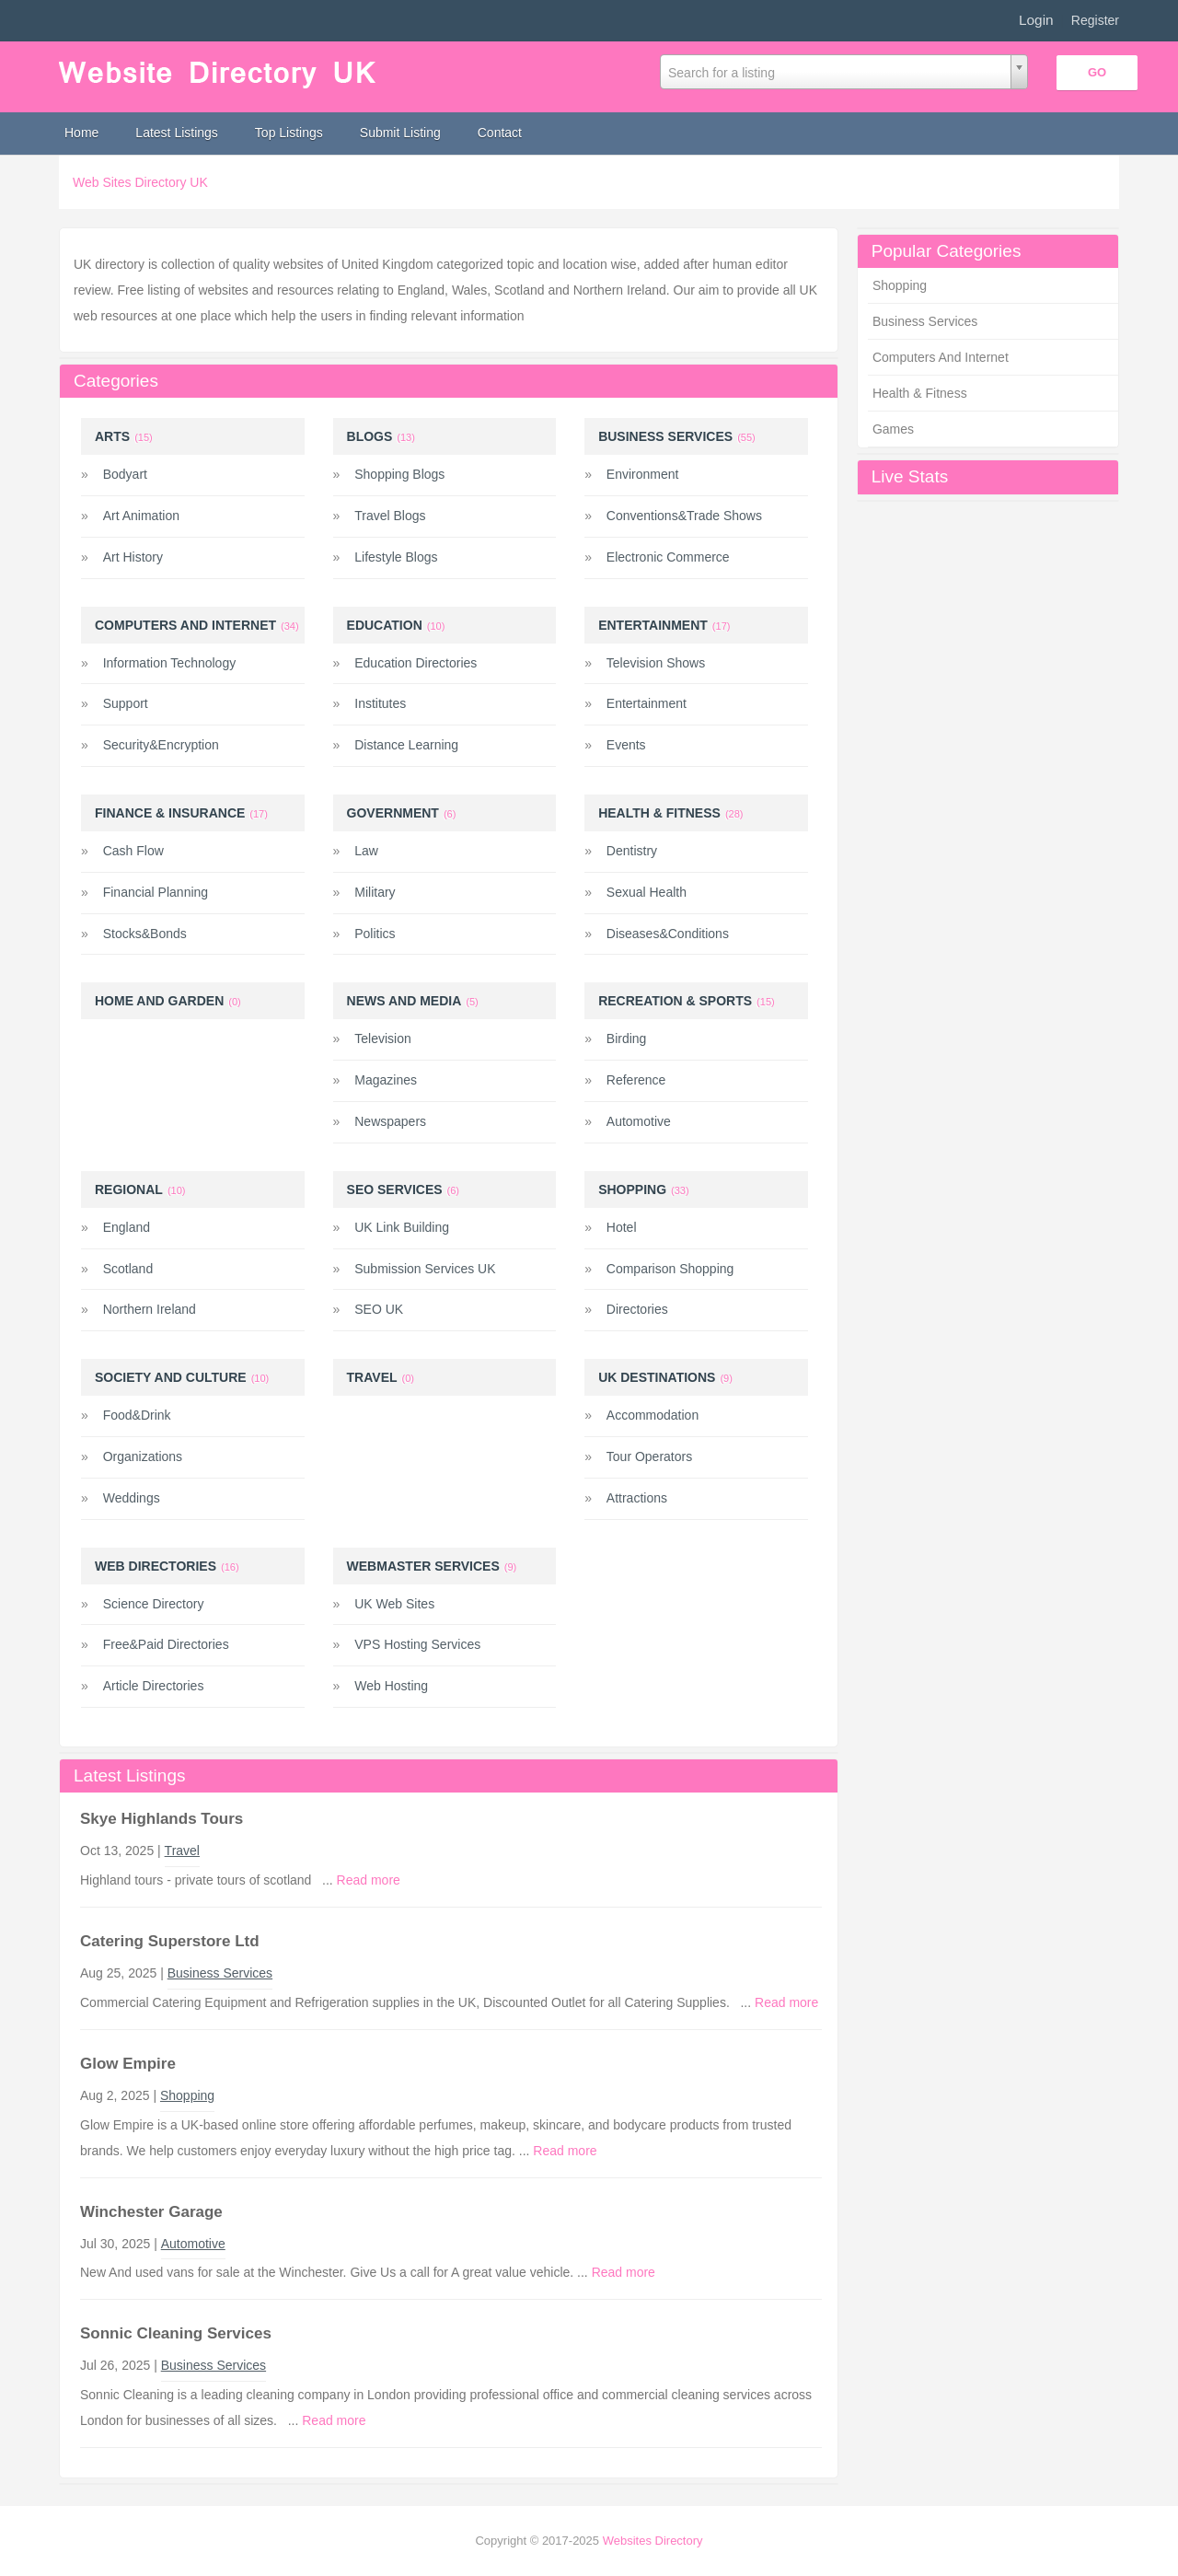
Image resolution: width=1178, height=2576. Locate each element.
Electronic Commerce (668, 557)
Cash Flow (133, 850)
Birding (626, 1038)
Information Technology (170, 663)
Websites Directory (653, 2540)
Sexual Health (646, 892)
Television (382, 1038)
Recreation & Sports (675, 1000)
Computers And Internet (940, 357)
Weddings (131, 1498)
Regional (129, 1189)
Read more (368, 1880)
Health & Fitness (919, 393)
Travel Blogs (389, 515)
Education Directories (415, 663)
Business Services (924, 321)
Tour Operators (649, 1456)
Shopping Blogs (399, 474)
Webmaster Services (423, 1566)
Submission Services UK (424, 1268)
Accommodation (652, 1415)
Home (81, 132)
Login (1036, 20)
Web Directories (155, 1566)
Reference (636, 1080)
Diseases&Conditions (667, 933)
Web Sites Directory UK (140, 182)
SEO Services (395, 1189)
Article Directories (153, 1685)
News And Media (404, 1000)
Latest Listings (176, 132)
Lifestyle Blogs (395, 557)
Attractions (636, 1498)
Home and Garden (159, 1000)
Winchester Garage (151, 2212)
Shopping (899, 285)
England (126, 1227)
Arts (112, 436)
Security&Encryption (161, 744)
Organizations (142, 1456)
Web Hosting (391, 1685)
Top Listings (289, 132)
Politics (374, 933)
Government (393, 813)
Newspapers (390, 1121)
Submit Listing (400, 132)
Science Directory (153, 1603)
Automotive (638, 1121)
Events (626, 744)
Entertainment (653, 625)
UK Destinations (656, 1377)
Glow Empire (128, 2063)
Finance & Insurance (170, 813)
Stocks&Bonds (145, 933)
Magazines (385, 1080)
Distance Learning (406, 744)
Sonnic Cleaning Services (175, 2333)
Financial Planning (155, 892)
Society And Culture (171, 1377)
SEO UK (378, 1309)
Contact (500, 132)
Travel (372, 1377)
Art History (133, 557)
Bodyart (125, 474)
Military (374, 892)
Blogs (370, 436)
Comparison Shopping (670, 1268)
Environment (642, 474)
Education (384, 625)
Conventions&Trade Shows (684, 515)
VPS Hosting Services (417, 1644)
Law (366, 850)
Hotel (621, 1227)
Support (125, 703)
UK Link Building (401, 1227)
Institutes (380, 703)
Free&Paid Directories (166, 1644)
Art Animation (141, 515)
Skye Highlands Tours (161, 1819)
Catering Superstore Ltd (170, 1941)
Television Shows (655, 663)
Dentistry (631, 850)
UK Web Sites (394, 1603)
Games (893, 429)
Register (1095, 20)
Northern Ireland (149, 1309)
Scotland (128, 1268)
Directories (637, 1309)
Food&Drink (137, 1415)
